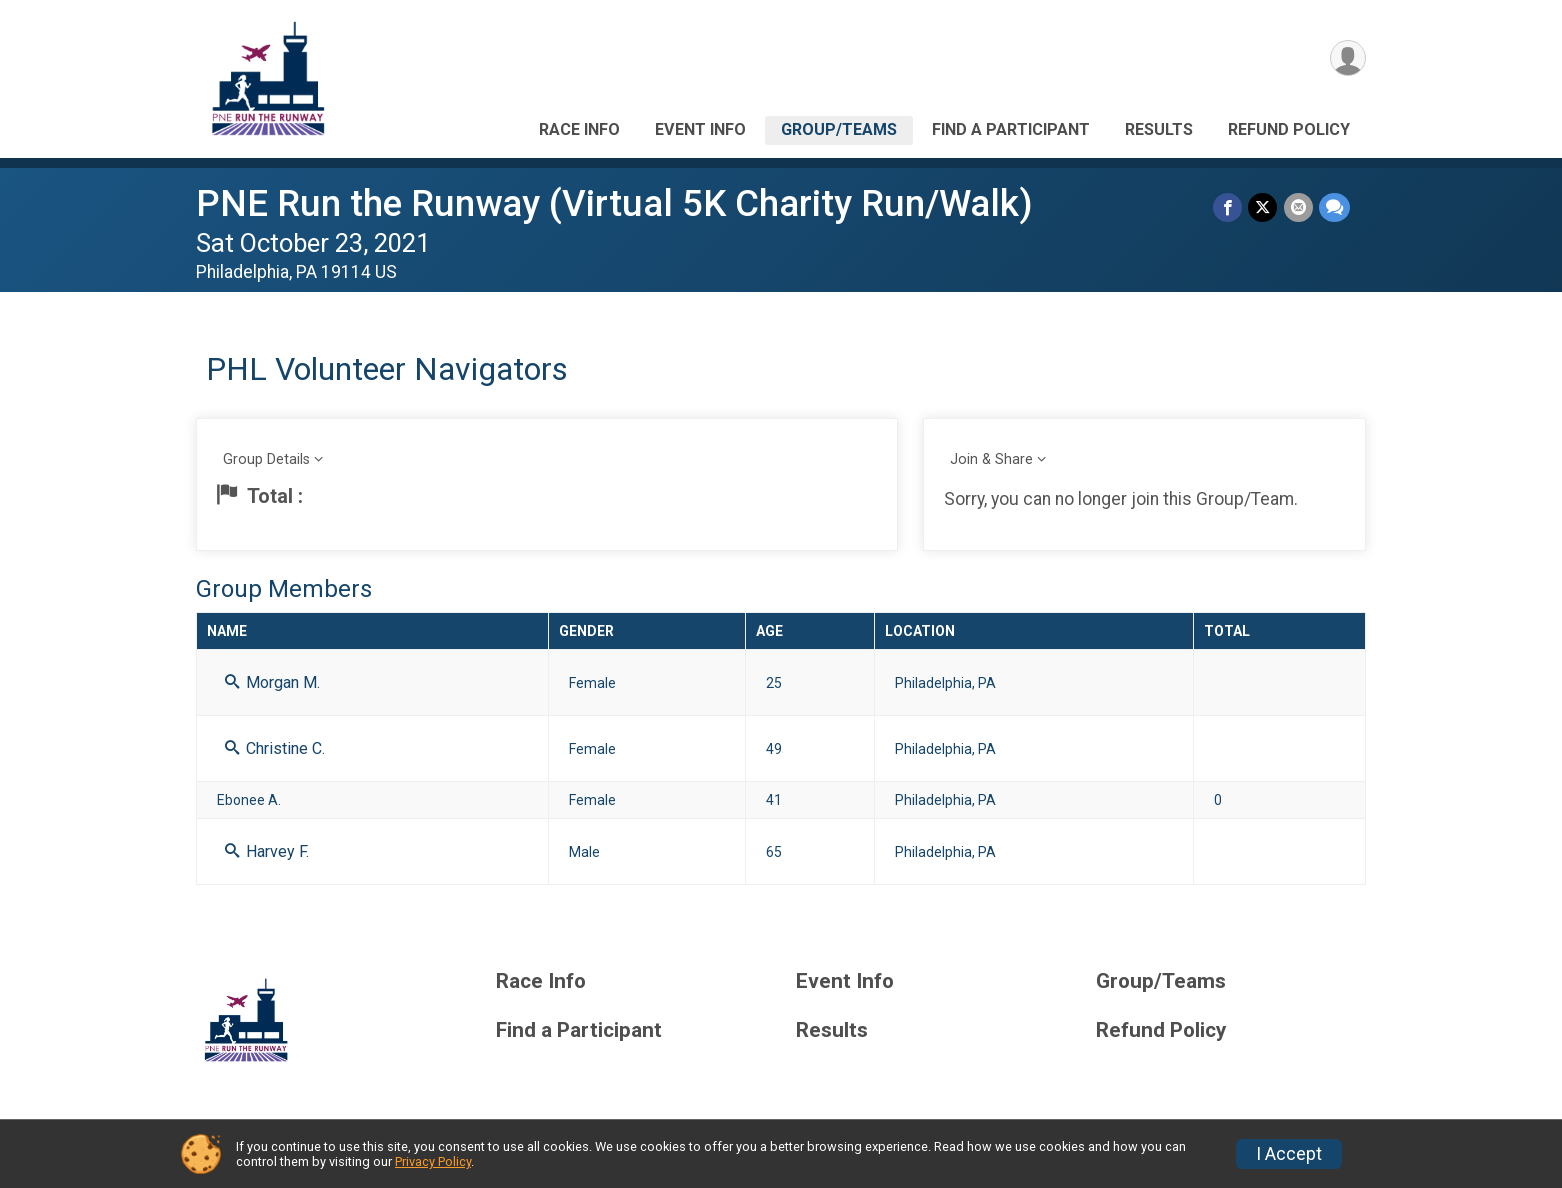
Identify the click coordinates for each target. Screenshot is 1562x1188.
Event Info (700, 129)
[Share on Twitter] (1263, 207)
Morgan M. (272, 682)
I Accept (1289, 1154)
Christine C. (275, 748)
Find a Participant (1011, 129)
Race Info (579, 129)
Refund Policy (1289, 129)
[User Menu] (1347, 58)
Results (1159, 129)
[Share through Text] (1334, 207)
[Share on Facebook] (1228, 207)
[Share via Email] (1298, 207)
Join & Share (991, 459)
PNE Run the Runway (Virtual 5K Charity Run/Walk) (614, 203)
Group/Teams (839, 129)
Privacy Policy (433, 1161)
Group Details (266, 459)
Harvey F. (267, 851)
